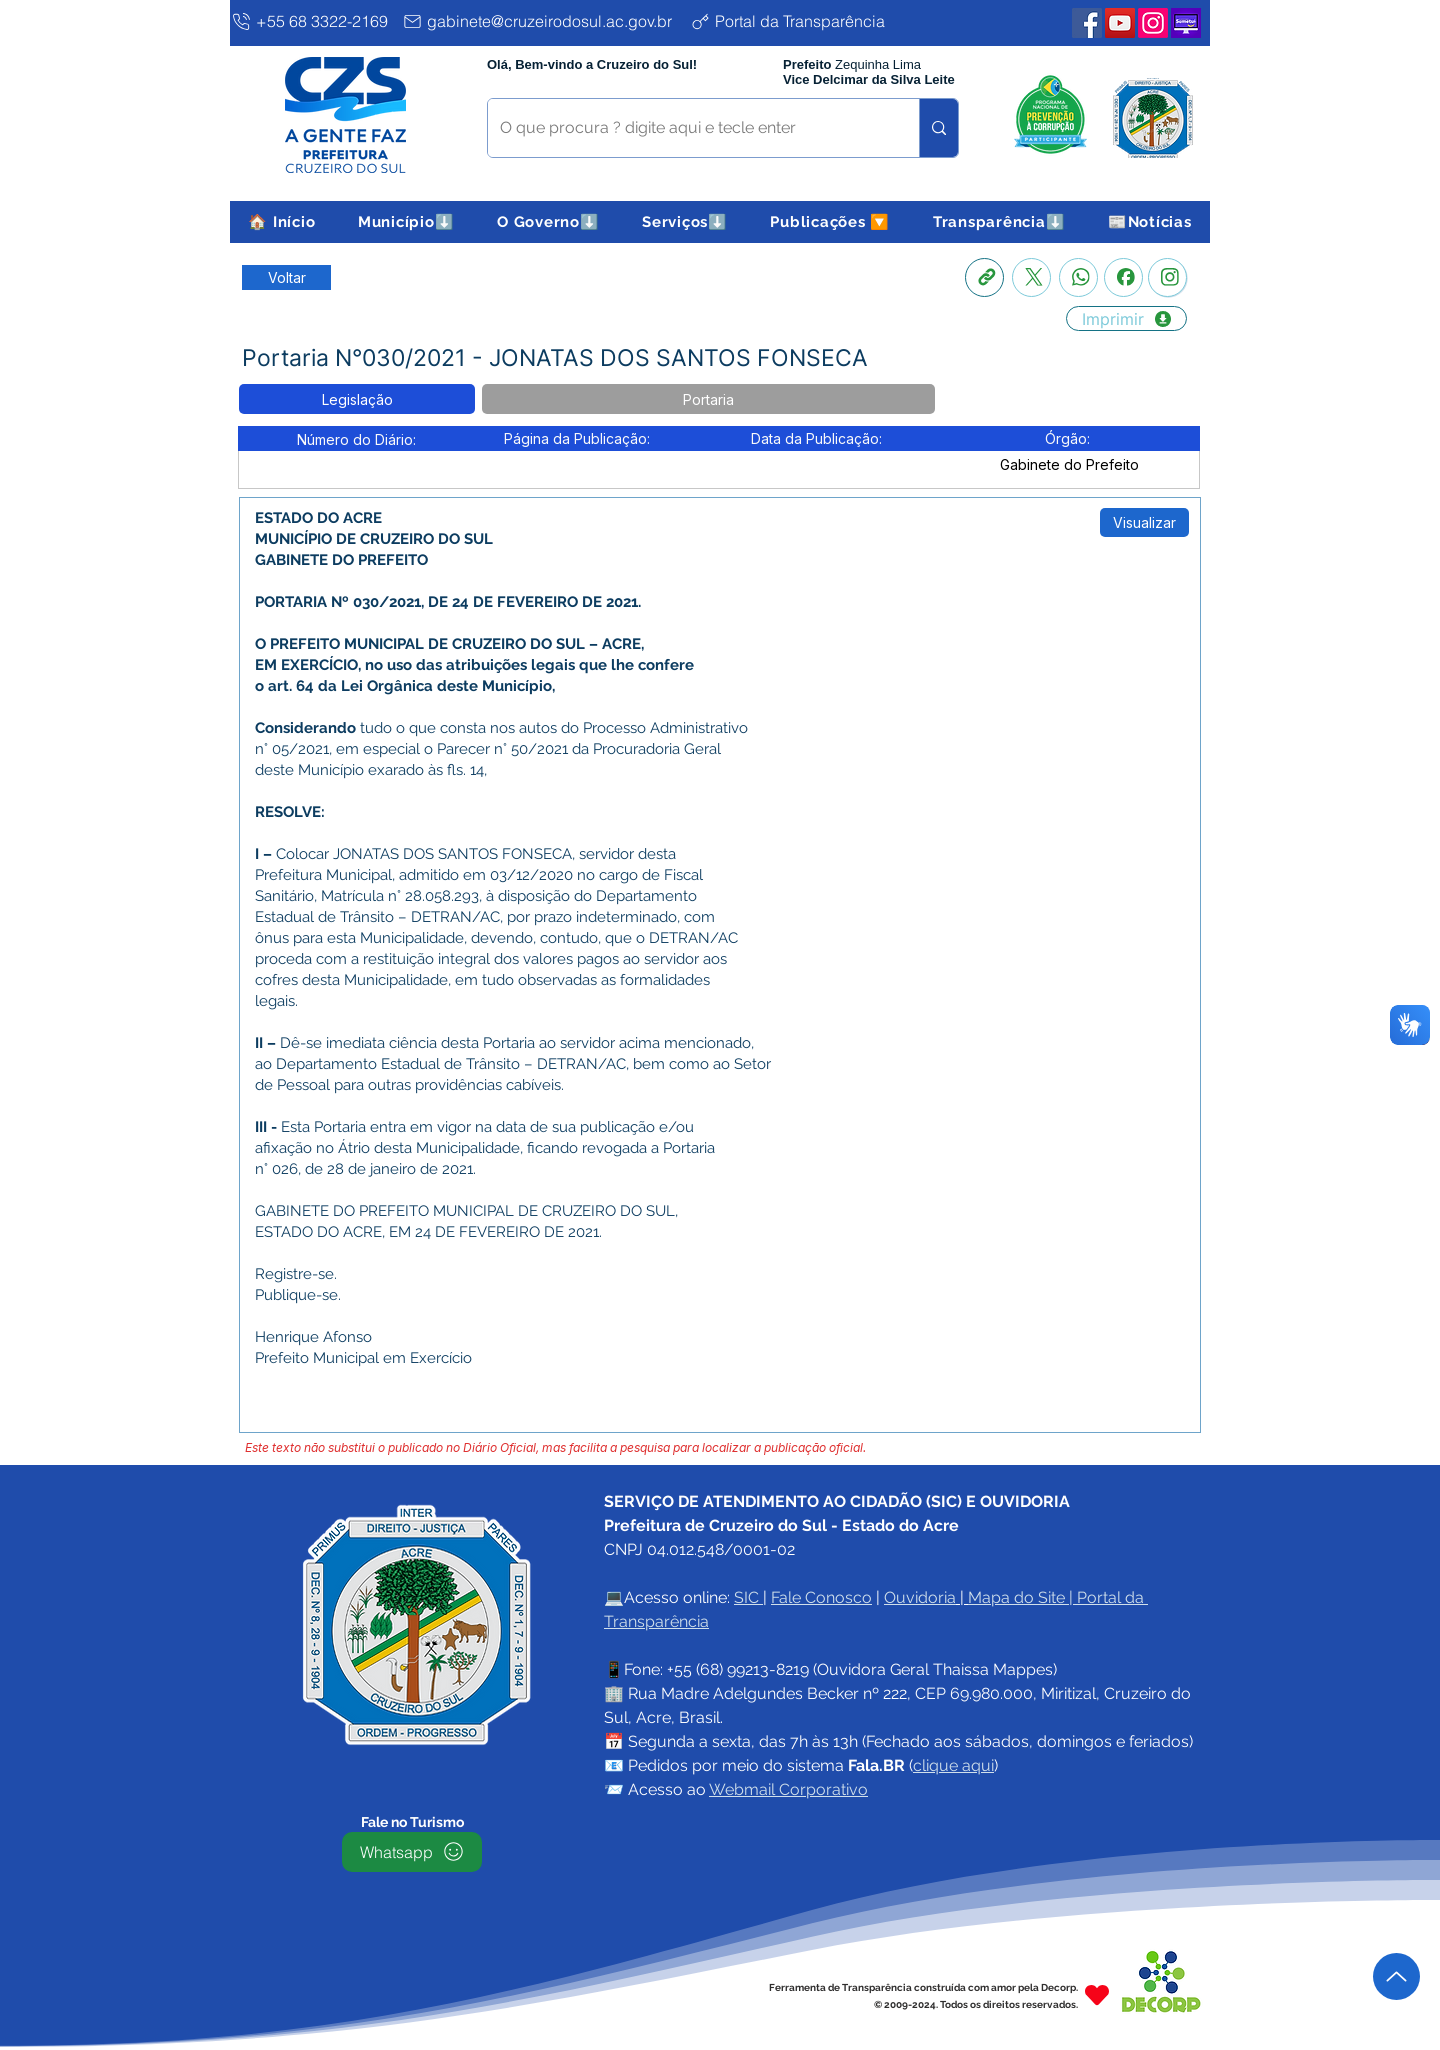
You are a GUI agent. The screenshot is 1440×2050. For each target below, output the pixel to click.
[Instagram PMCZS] (1153, 23)
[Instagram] (1167, 277)
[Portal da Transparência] (803, 21)
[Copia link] (984, 277)
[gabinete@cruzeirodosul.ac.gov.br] (542, 21)
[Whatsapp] (1078, 277)
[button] (406, 222)
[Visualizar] (1144, 522)
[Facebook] (1123, 277)
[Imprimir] (1126, 318)
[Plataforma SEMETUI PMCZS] (1186, 23)
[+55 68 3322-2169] (312, 21)
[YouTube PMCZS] (1120, 23)
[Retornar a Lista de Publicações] (286, 277)
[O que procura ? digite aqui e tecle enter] (688, 128)
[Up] (1396, 1976)
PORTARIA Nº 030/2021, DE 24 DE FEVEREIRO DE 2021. (448, 602)
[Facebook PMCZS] (1087, 23)
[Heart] (1097, 1995)
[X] (1031, 277)
